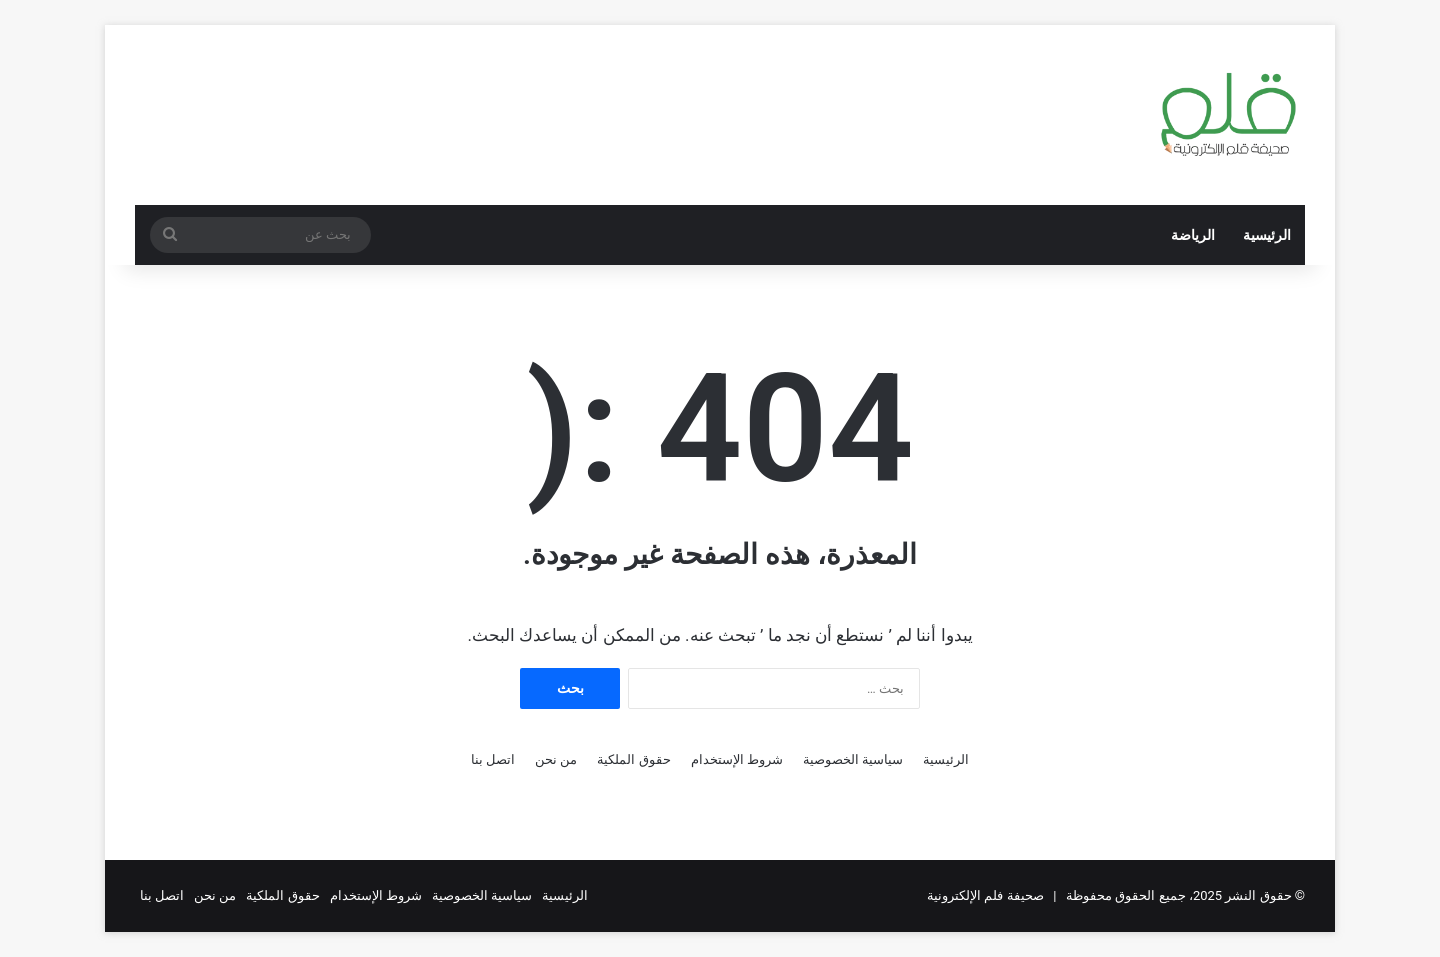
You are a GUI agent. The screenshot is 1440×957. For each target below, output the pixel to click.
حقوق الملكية (633, 759)
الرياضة (1193, 235)
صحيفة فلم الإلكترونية (985, 895)
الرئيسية (1267, 235)
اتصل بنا (493, 759)
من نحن (556, 759)
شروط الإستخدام (737, 759)
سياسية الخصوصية (853, 759)
